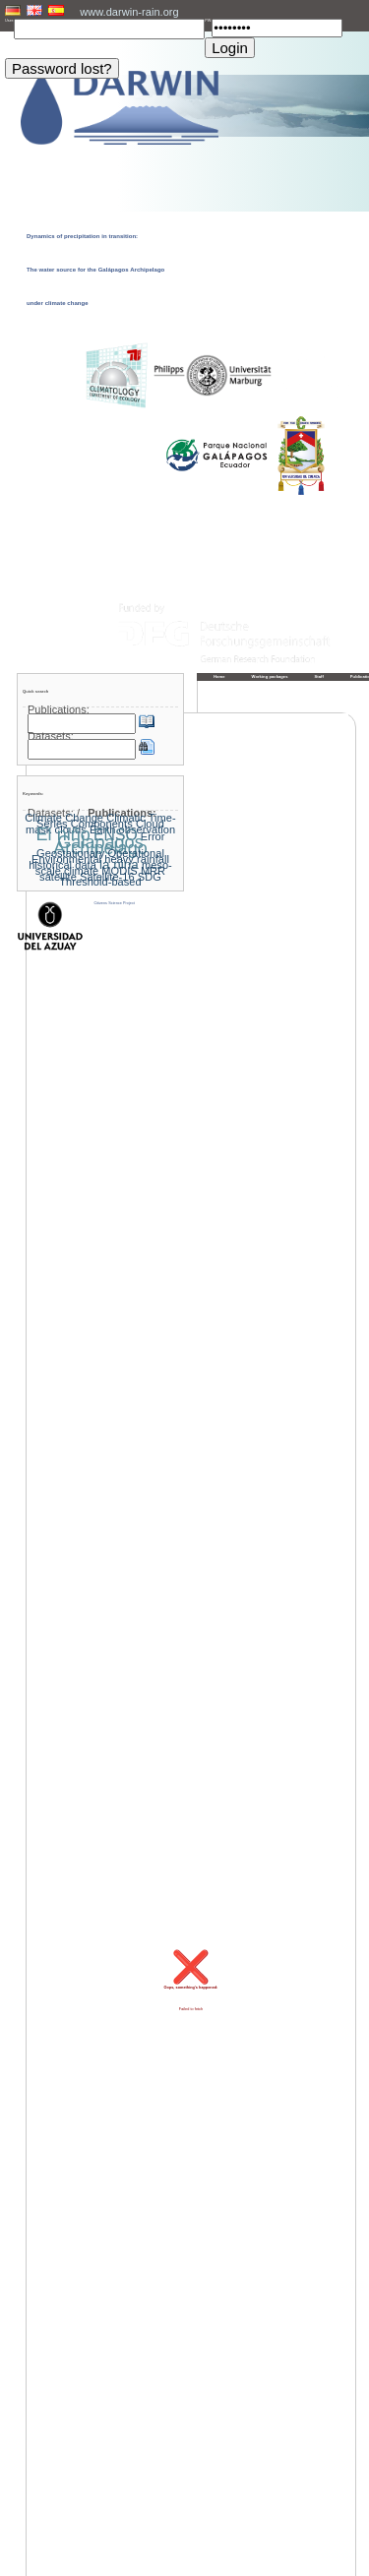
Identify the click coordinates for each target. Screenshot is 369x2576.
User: (9, 21)
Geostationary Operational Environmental (97, 856)
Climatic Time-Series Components (106, 820)
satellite (58, 877)
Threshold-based (100, 882)
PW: (208, 21)
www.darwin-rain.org (129, 12)
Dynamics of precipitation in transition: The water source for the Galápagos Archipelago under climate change (95, 269)
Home (219, 676)
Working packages (270, 676)
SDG (149, 877)
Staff (319, 676)
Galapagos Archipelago (100, 845)
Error (153, 836)
